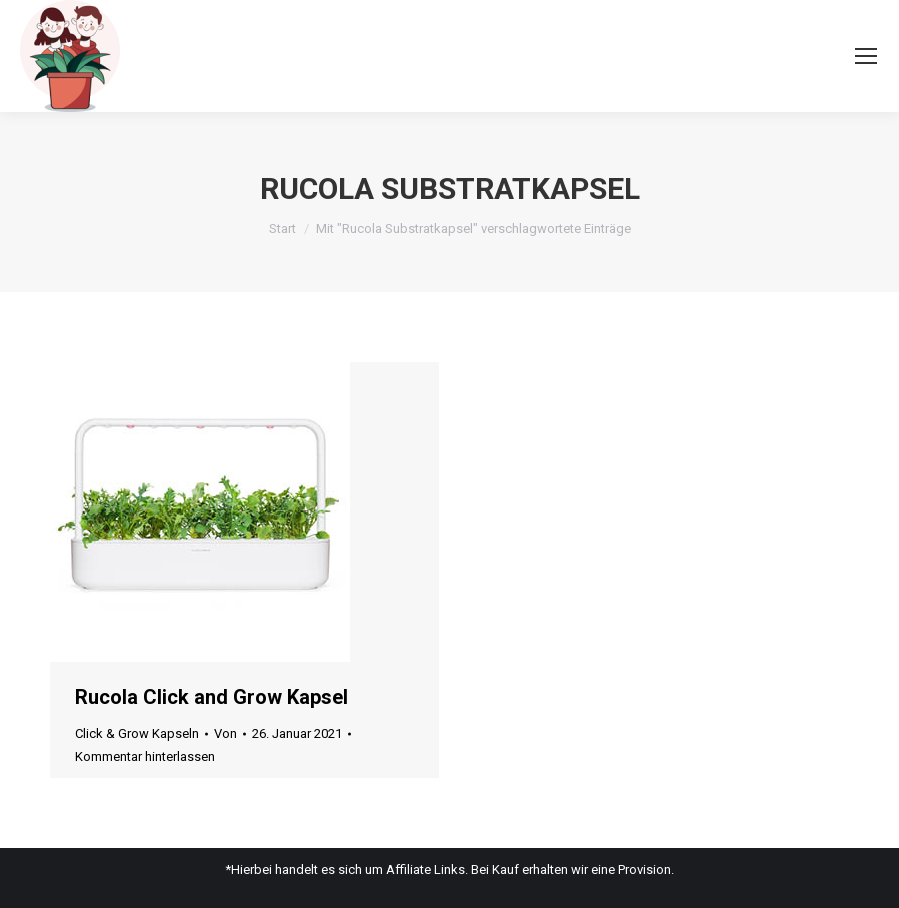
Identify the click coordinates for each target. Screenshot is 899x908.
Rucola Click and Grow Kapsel (211, 697)
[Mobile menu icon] (866, 56)
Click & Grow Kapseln (137, 733)
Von (225, 733)
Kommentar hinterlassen (145, 756)
